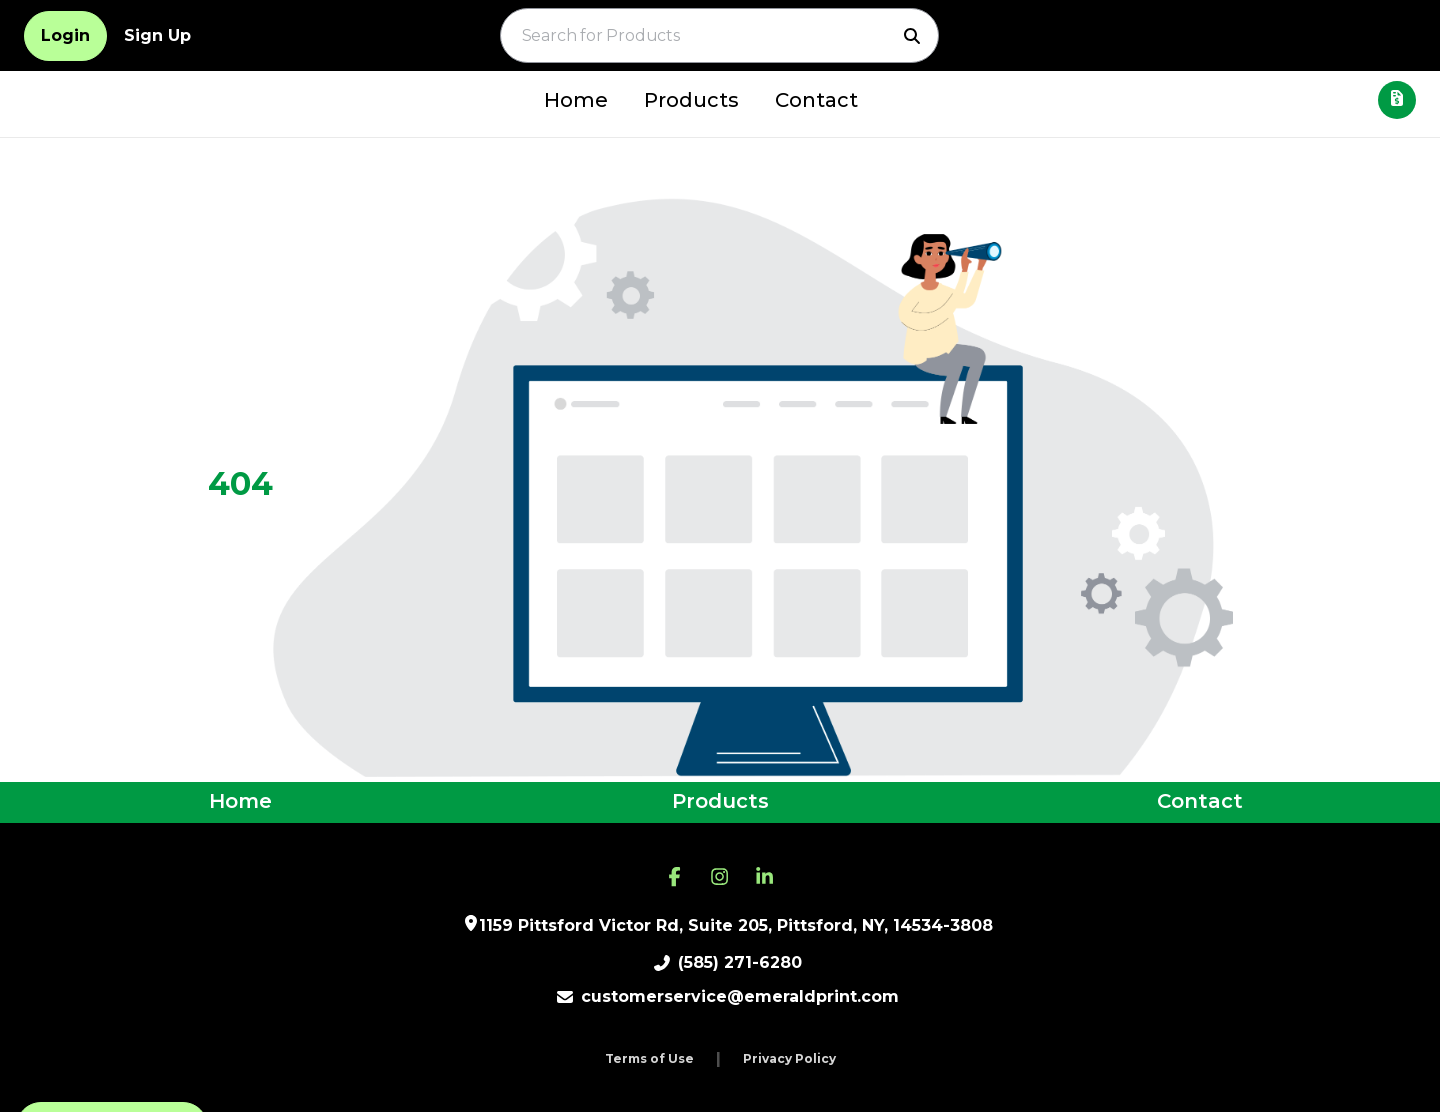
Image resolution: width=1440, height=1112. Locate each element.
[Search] (912, 36)
